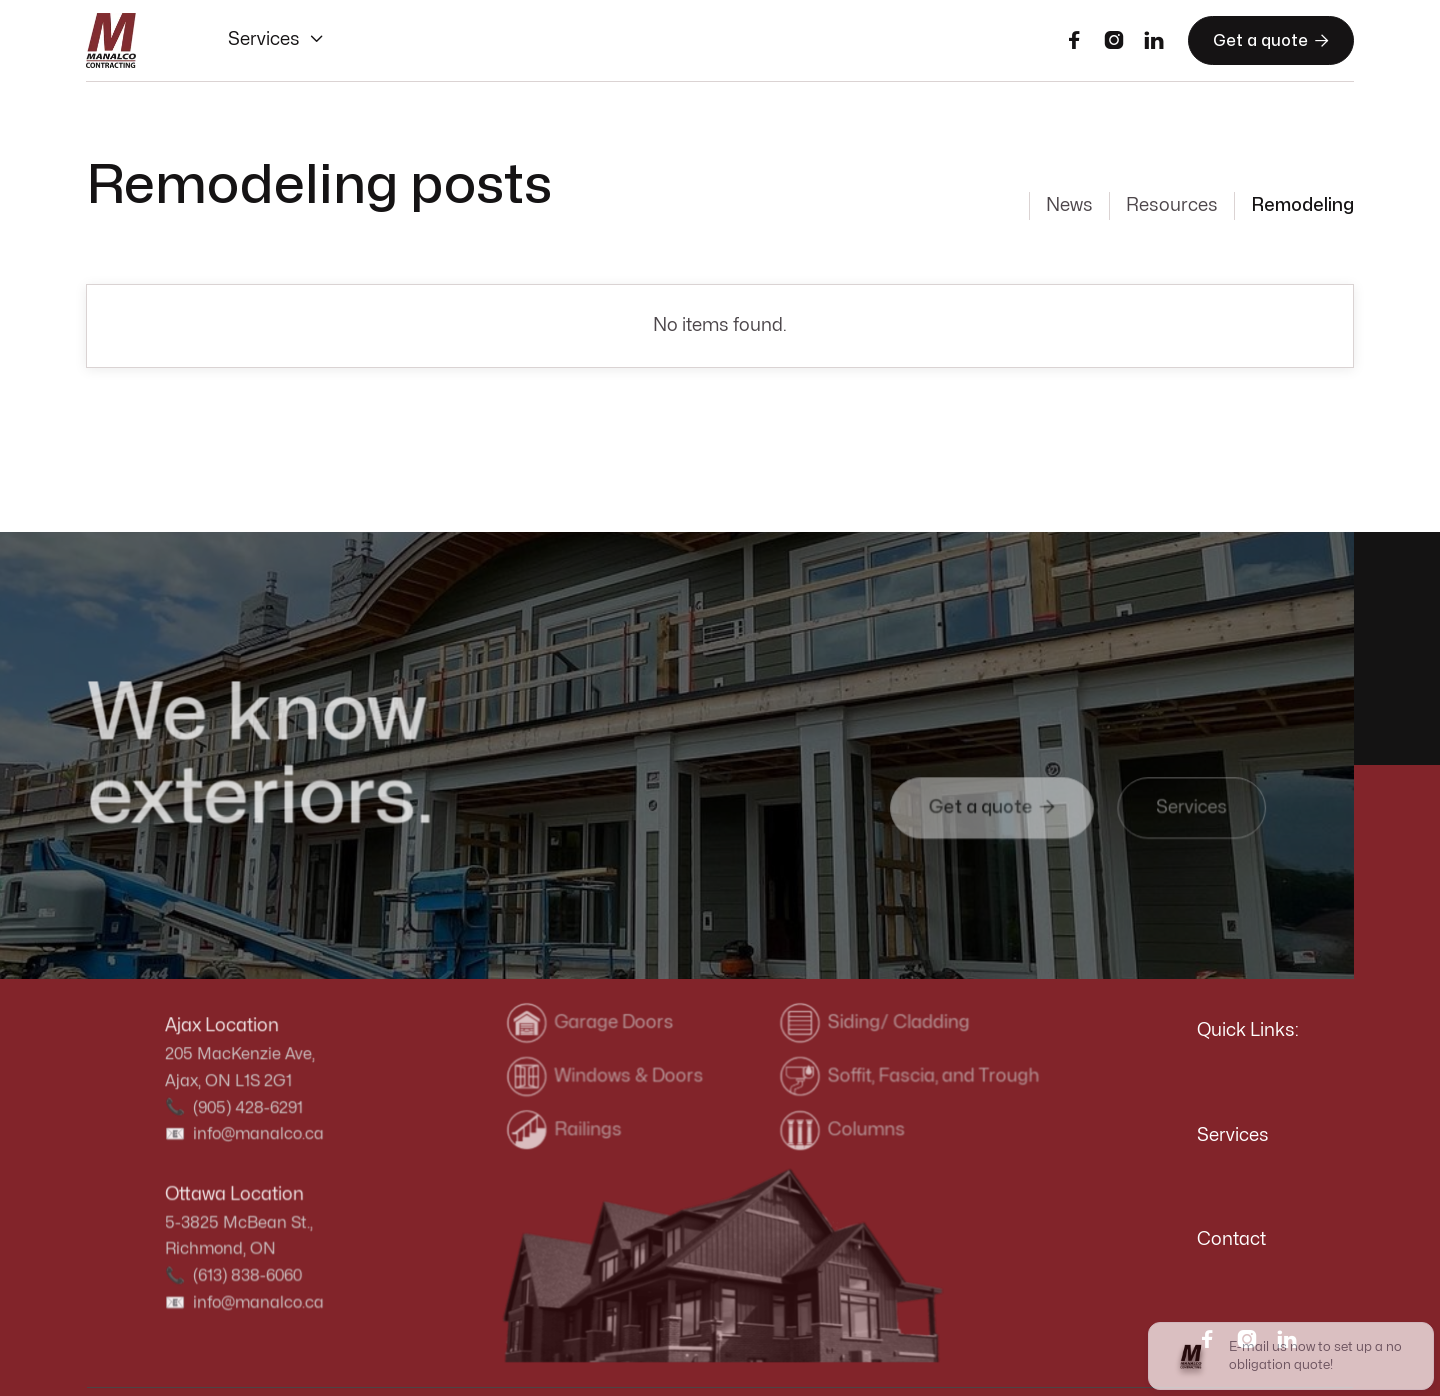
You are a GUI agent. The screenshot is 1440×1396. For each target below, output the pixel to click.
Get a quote (1271, 40)
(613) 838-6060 (247, 1275)
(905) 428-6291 (247, 1108)
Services (1233, 1135)
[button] (276, 40)
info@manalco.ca (258, 1134)
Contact (1231, 1239)
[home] (111, 41)
